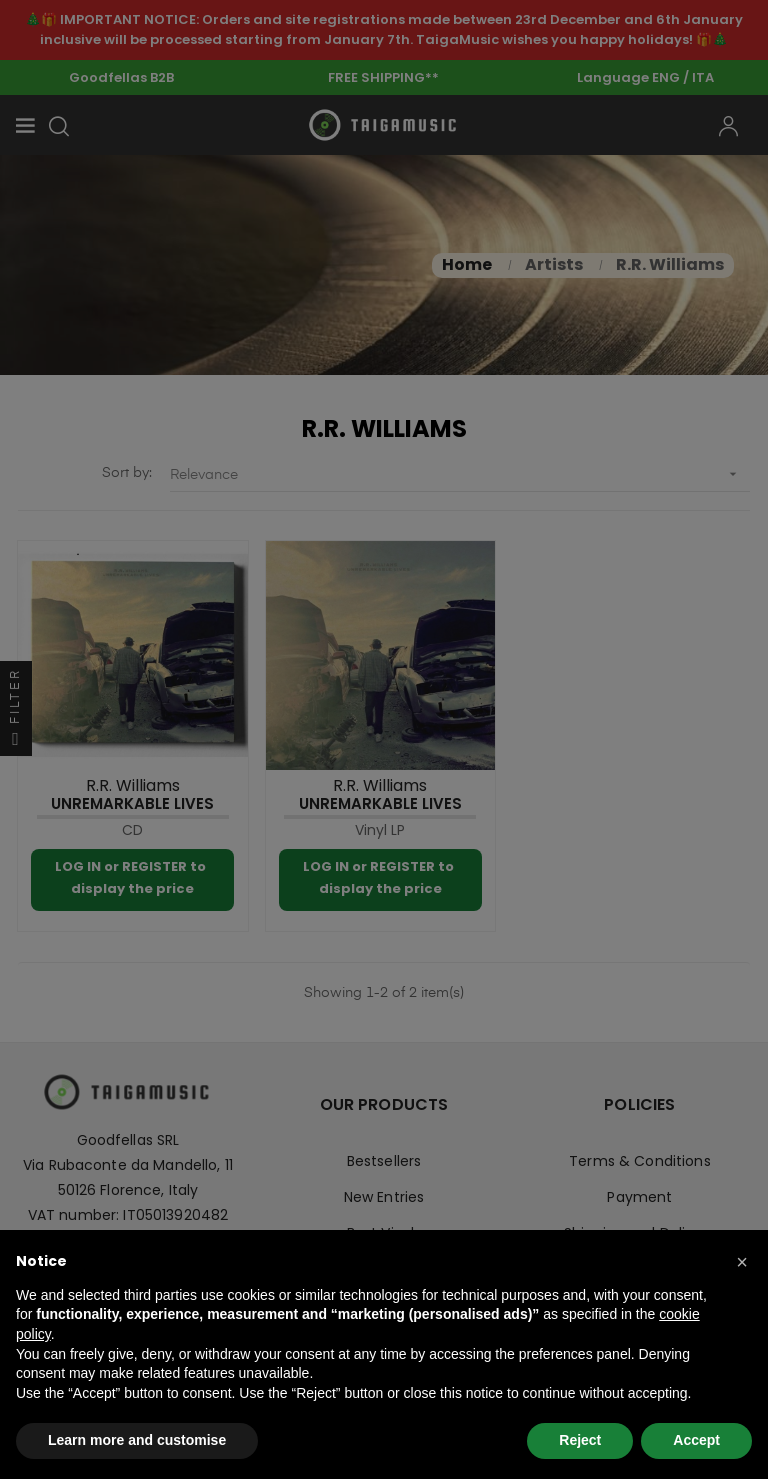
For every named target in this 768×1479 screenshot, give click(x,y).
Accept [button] (696, 1440)
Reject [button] (580, 1440)
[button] (742, 1262)
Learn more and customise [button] (137, 1440)
